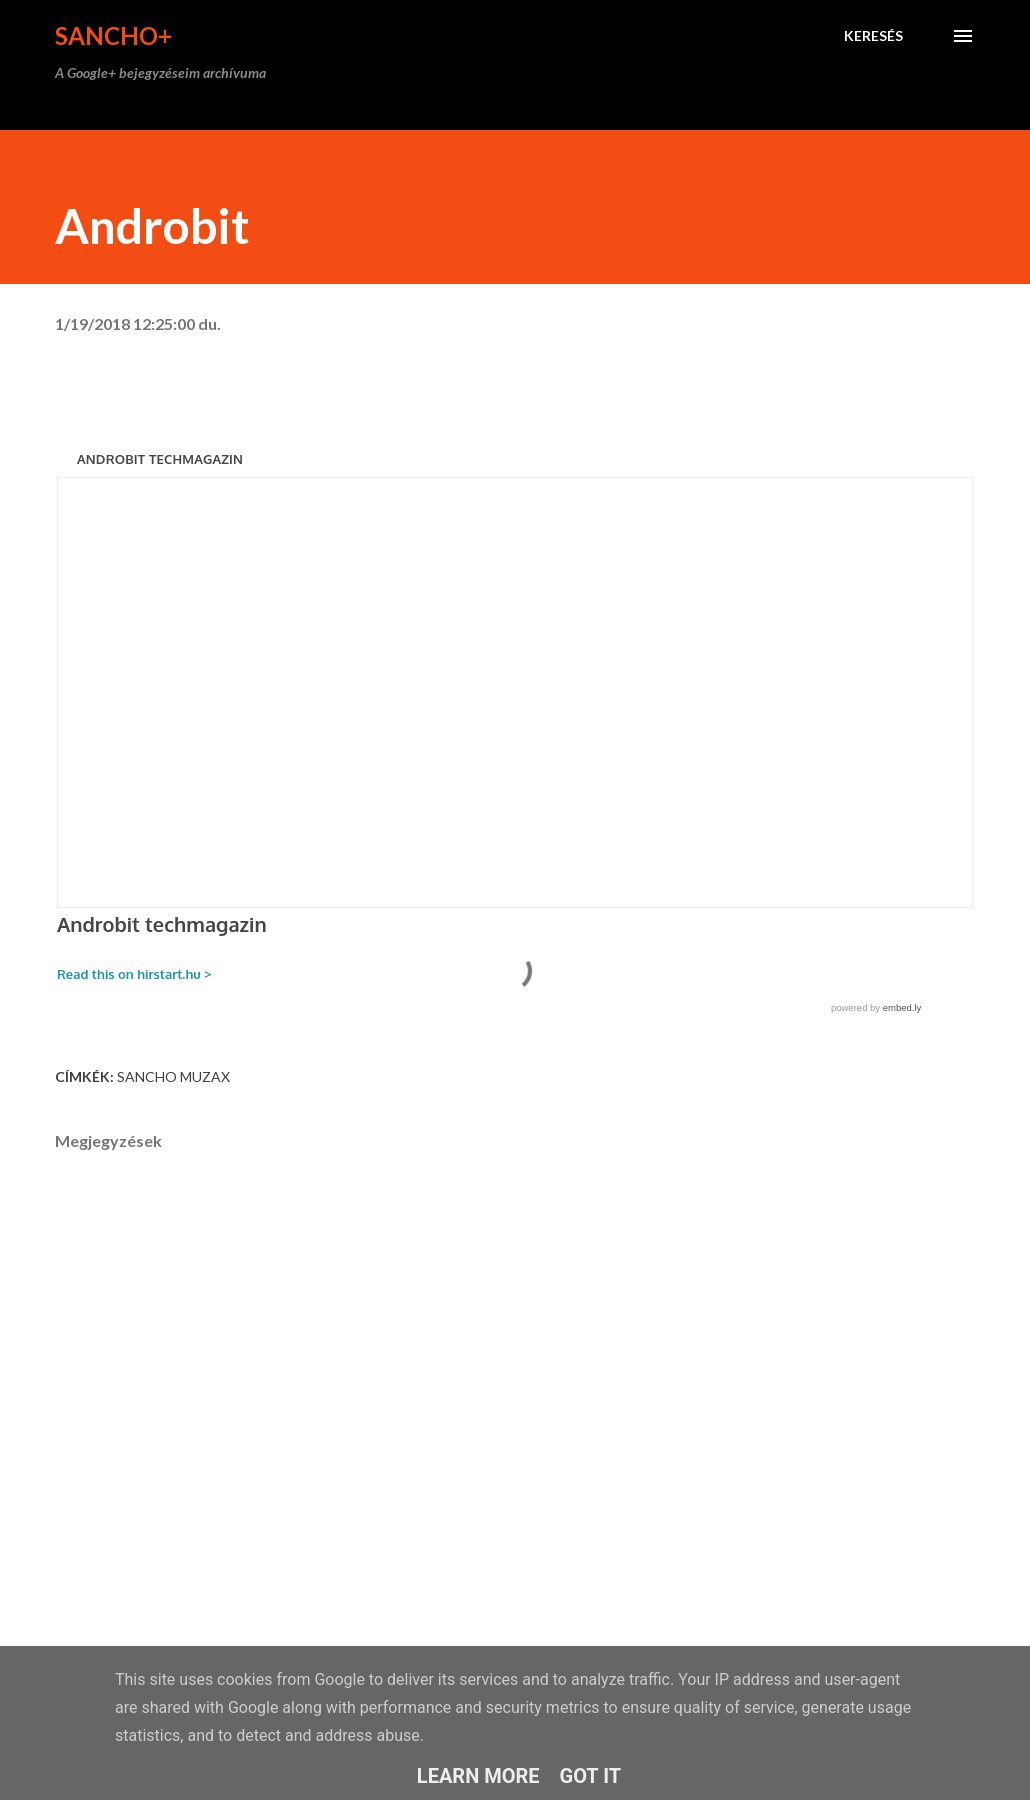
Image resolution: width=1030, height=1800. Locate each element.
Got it (591, 1776)
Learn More (478, 1776)
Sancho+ (113, 35)
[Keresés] (873, 36)
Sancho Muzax (173, 1076)
